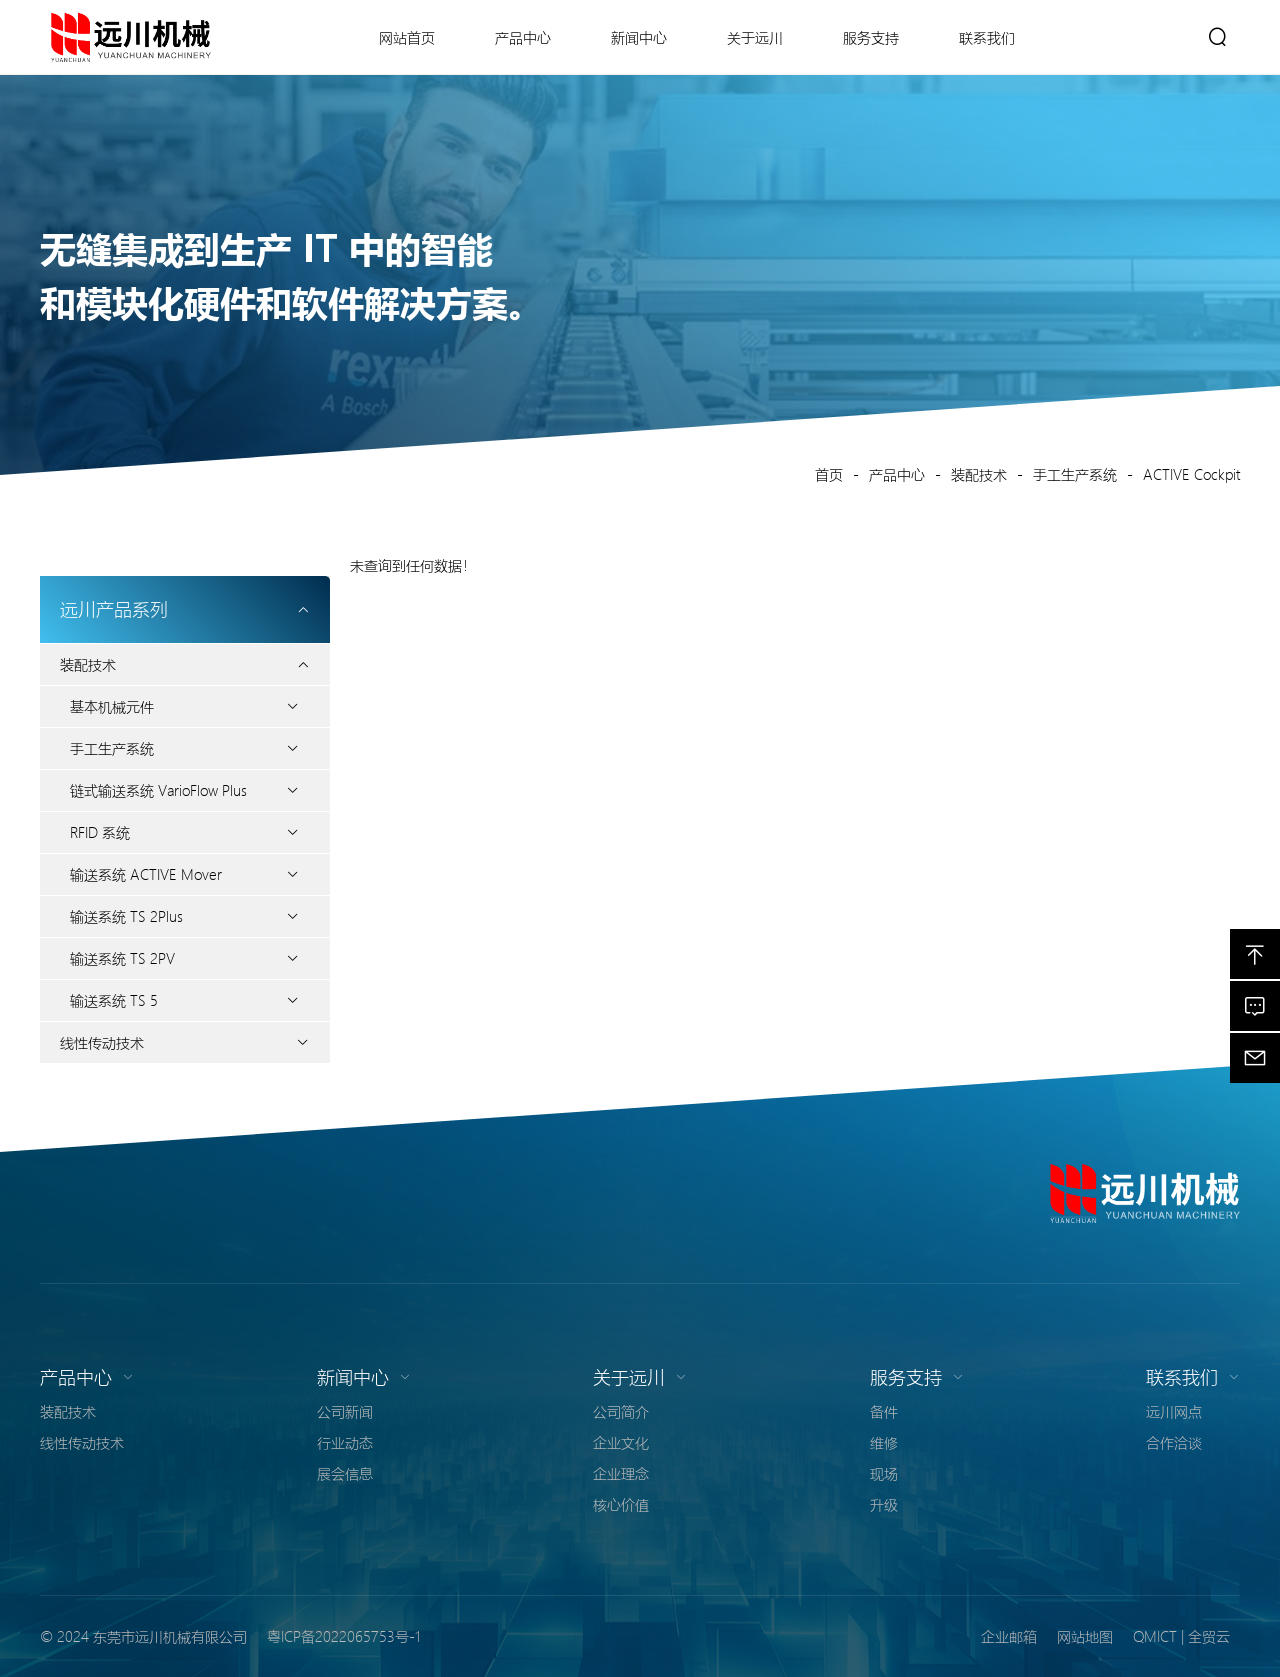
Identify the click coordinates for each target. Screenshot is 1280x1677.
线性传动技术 (102, 1042)
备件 (884, 1411)
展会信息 (345, 1473)
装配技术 (979, 474)
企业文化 (621, 1442)
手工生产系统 (1075, 474)
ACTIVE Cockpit (1191, 474)
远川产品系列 (185, 609)
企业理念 (621, 1473)
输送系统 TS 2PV (122, 958)
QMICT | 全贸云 (1181, 1636)
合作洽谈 (1174, 1442)
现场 (884, 1473)
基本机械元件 (112, 706)
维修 (884, 1442)
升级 (884, 1504)
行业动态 (345, 1442)
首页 (829, 474)
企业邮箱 (1009, 1636)
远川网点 (1174, 1411)
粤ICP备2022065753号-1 (343, 1636)
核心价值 (621, 1504)
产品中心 (897, 474)
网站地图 (1085, 1636)
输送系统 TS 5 (114, 1000)
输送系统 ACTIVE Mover (146, 874)
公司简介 (621, 1411)
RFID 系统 (100, 832)
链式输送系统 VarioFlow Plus (158, 790)
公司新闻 (345, 1411)
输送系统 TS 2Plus (126, 916)
